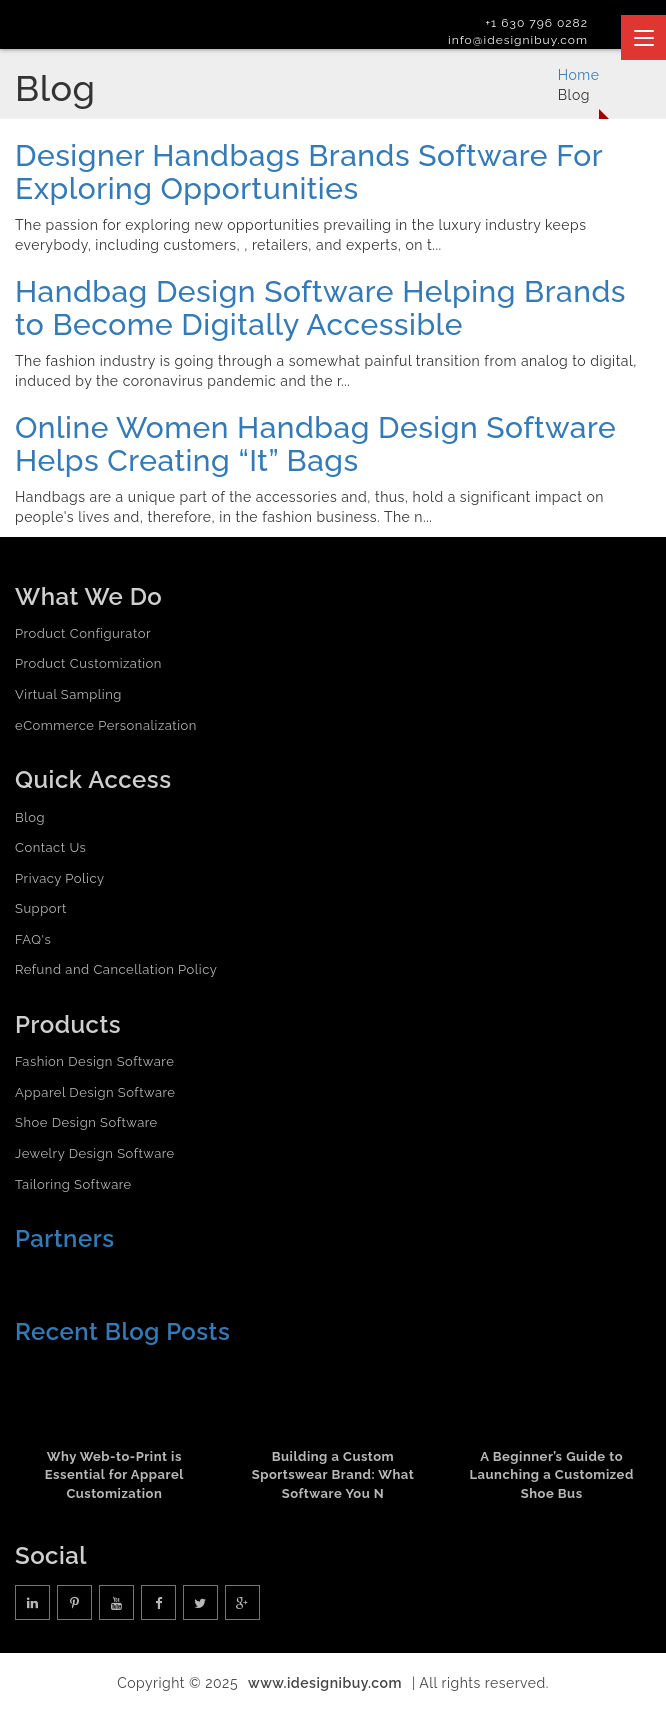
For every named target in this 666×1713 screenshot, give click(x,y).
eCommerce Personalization (106, 725)
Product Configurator (83, 633)
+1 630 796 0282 (536, 23)
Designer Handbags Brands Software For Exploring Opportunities (308, 172)
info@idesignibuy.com (518, 40)
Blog (30, 817)
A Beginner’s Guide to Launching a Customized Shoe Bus (552, 1475)
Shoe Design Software (86, 1122)
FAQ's (33, 939)
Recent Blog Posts (122, 1331)
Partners (65, 1238)
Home (579, 75)
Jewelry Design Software (95, 1153)
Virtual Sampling (68, 694)
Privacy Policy (60, 878)
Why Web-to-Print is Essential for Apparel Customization (114, 1475)
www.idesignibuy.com (325, 1683)
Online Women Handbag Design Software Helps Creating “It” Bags (315, 444)
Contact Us (50, 847)
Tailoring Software (73, 1184)
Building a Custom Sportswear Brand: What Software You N (333, 1475)
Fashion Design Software (94, 1061)
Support (41, 908)
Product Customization (88, 663)
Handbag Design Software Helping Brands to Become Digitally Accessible (320, 308)
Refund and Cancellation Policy (116, 969)
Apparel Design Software (95, 1092)
